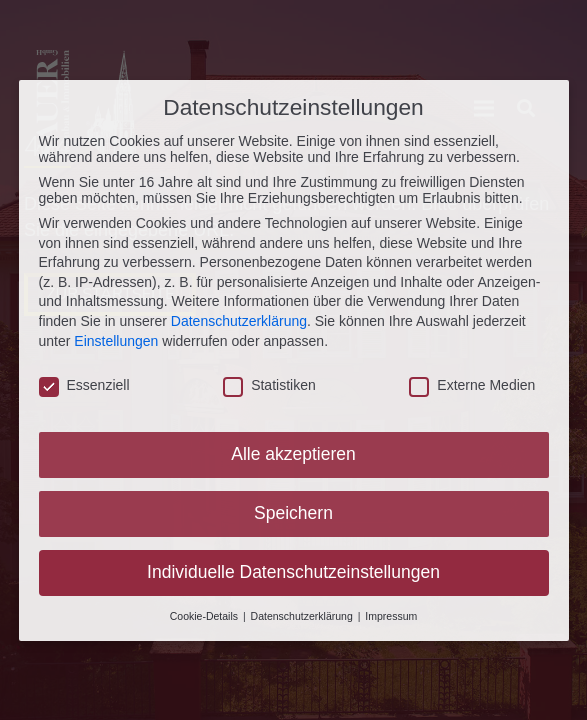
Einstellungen (116, 338)
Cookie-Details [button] (205, 613)
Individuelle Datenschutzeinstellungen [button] (293, 569)
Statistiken (269, 383)
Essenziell (84, 383)
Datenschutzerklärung (239, 318)
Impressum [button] (391, 613)
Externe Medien (472, 383)
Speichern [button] (293, 510)
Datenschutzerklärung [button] (303, 613)
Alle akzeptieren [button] (293, 451)
